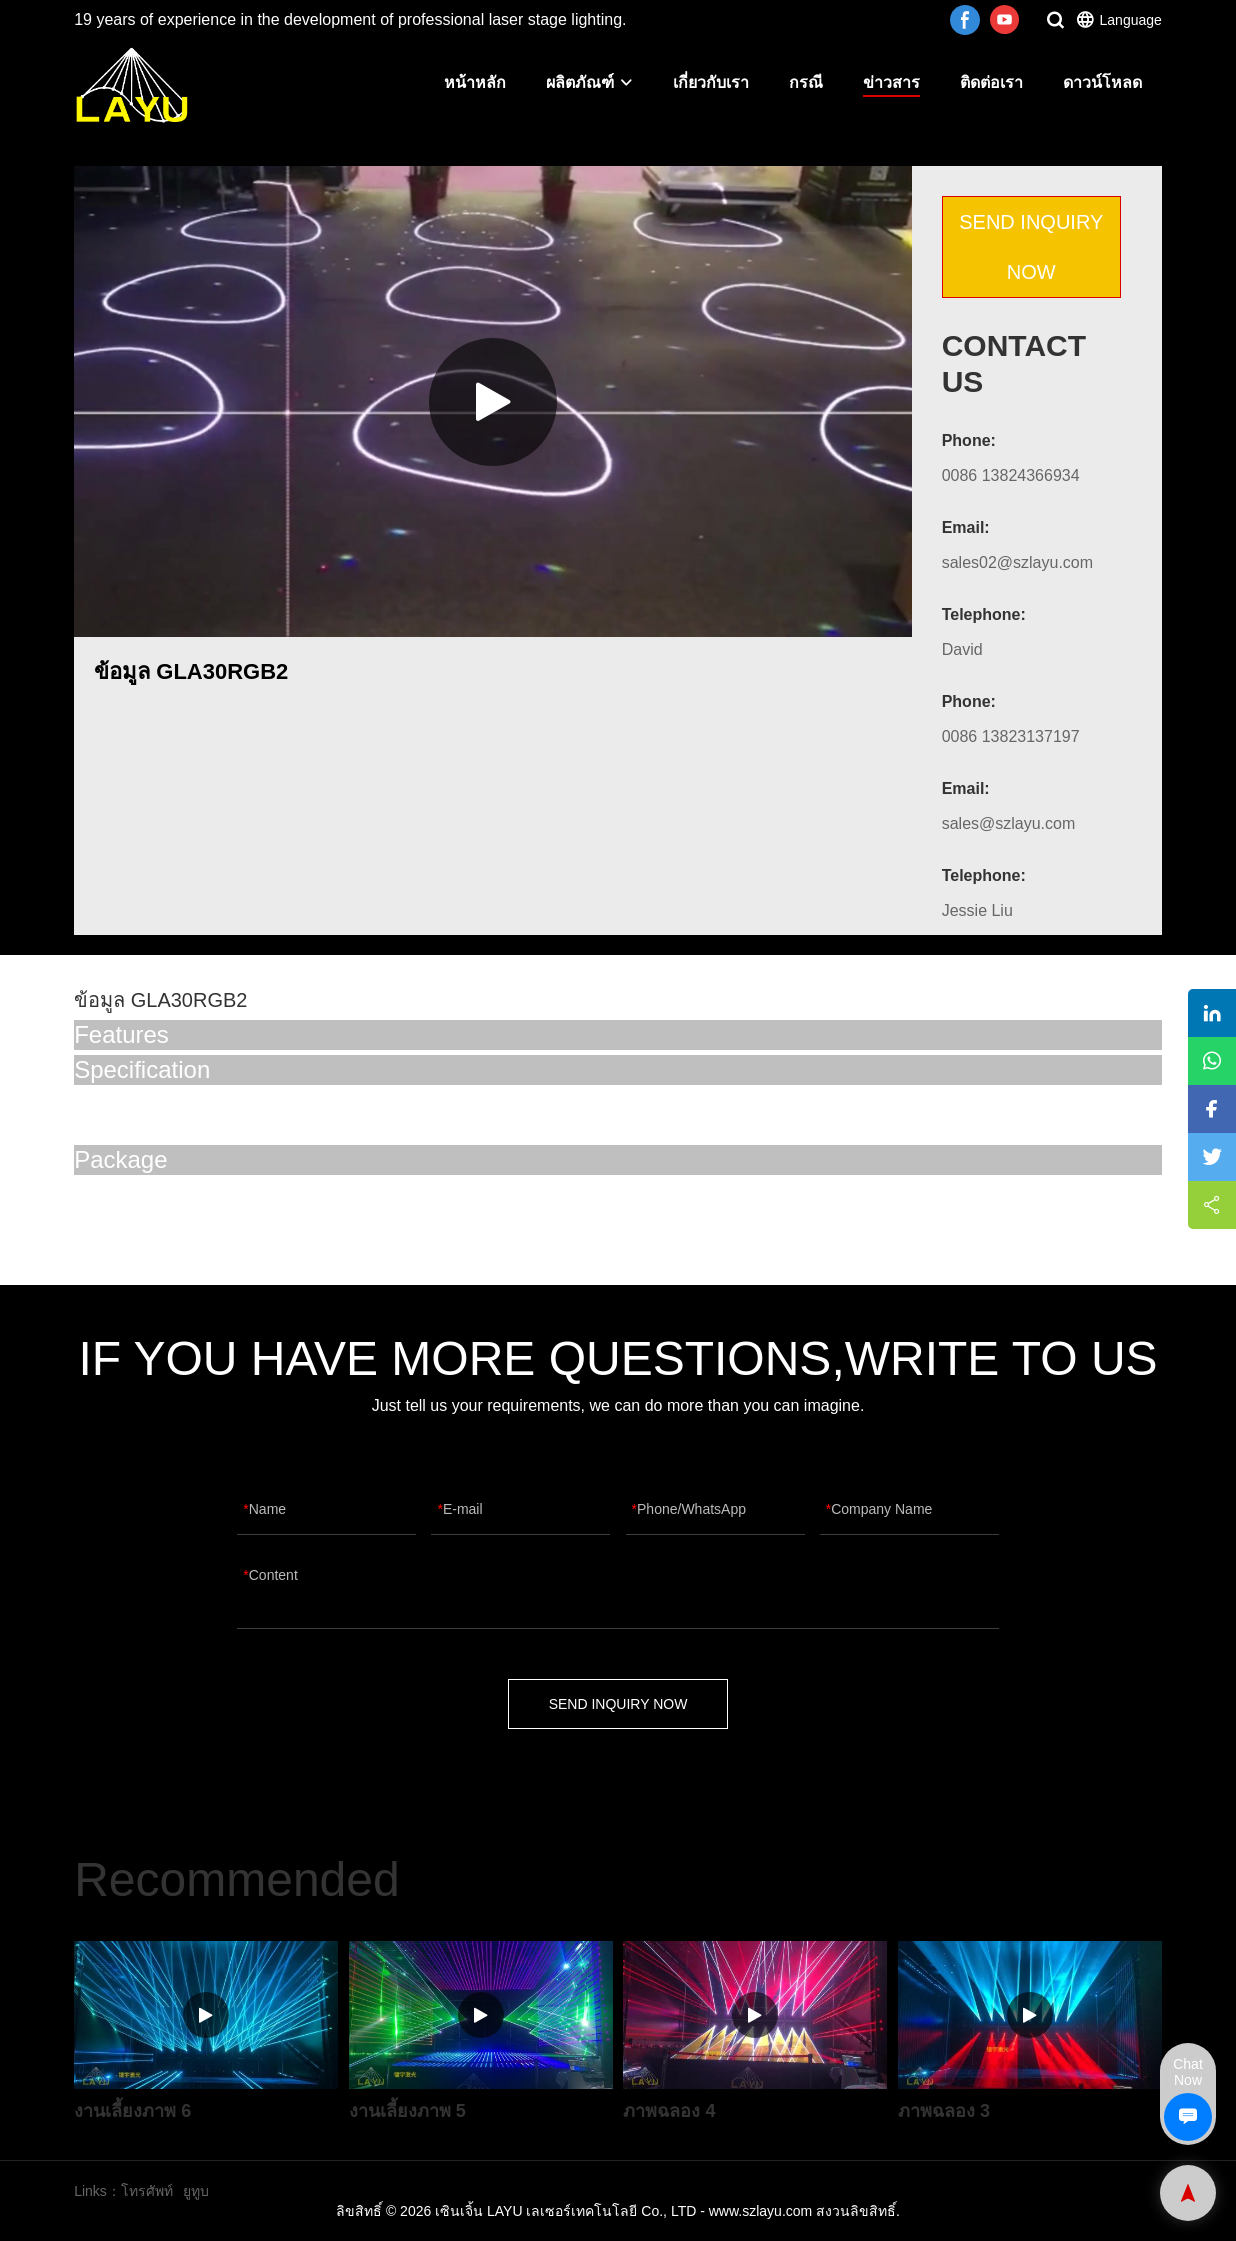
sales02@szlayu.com (1017, 562)
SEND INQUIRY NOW (1031, 247)
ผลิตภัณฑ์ (589, 82)
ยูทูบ (196, 2191)
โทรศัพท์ (147, 2191)
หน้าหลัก (475, 82)
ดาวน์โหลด (1102, 82)
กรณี (806, 82)
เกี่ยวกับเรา (711, 82)
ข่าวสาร (891, 82)
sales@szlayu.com (1009, 823)
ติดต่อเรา (991, 82)
